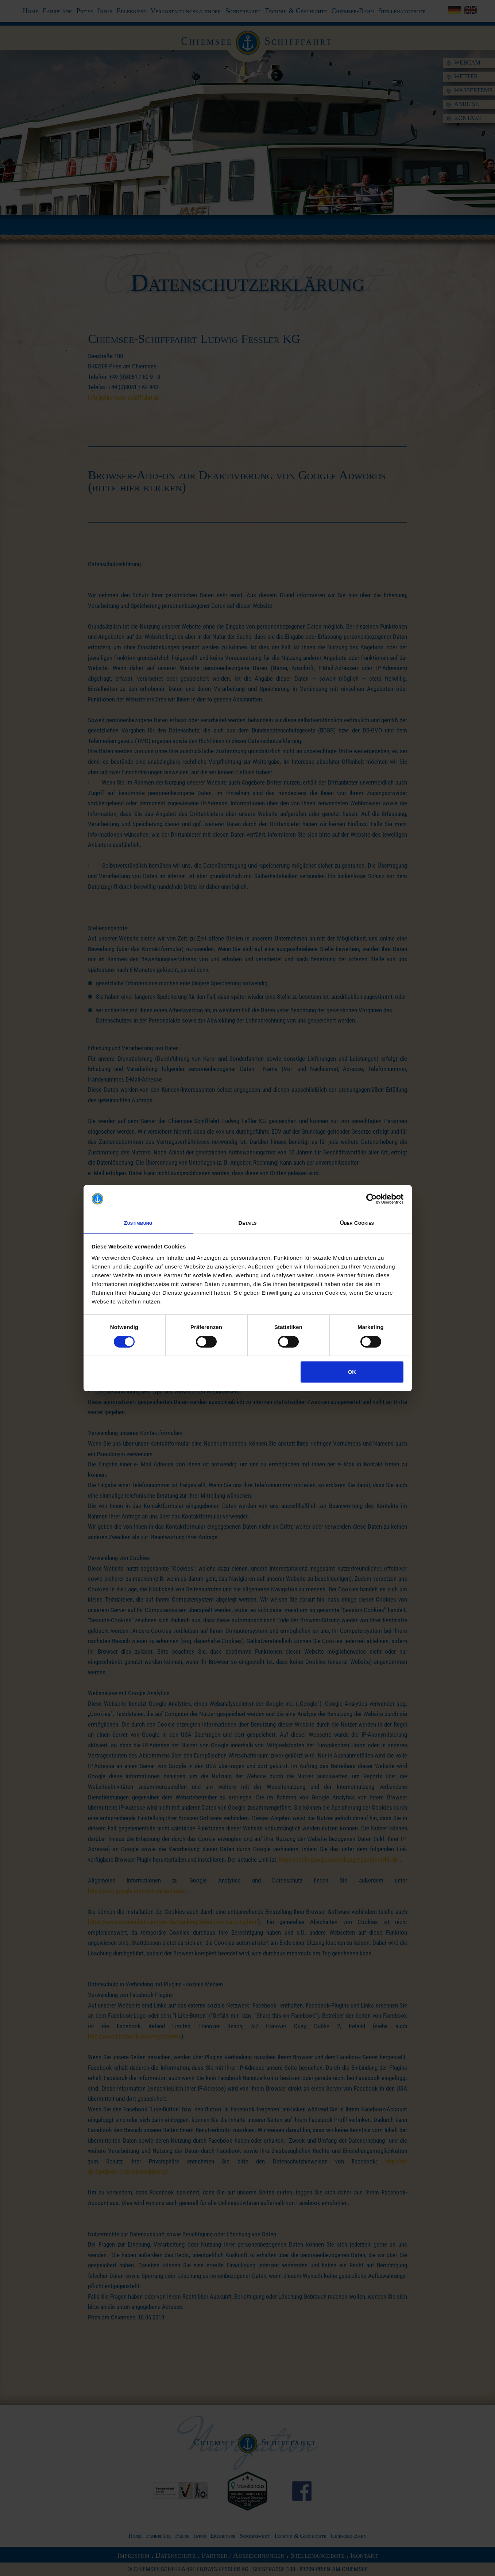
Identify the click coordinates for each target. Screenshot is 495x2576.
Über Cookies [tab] (357, 1223)
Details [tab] (248, 1223)
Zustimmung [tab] (138, 1223)
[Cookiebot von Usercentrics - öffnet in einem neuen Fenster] (371, 1198)
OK (352, 1372)
